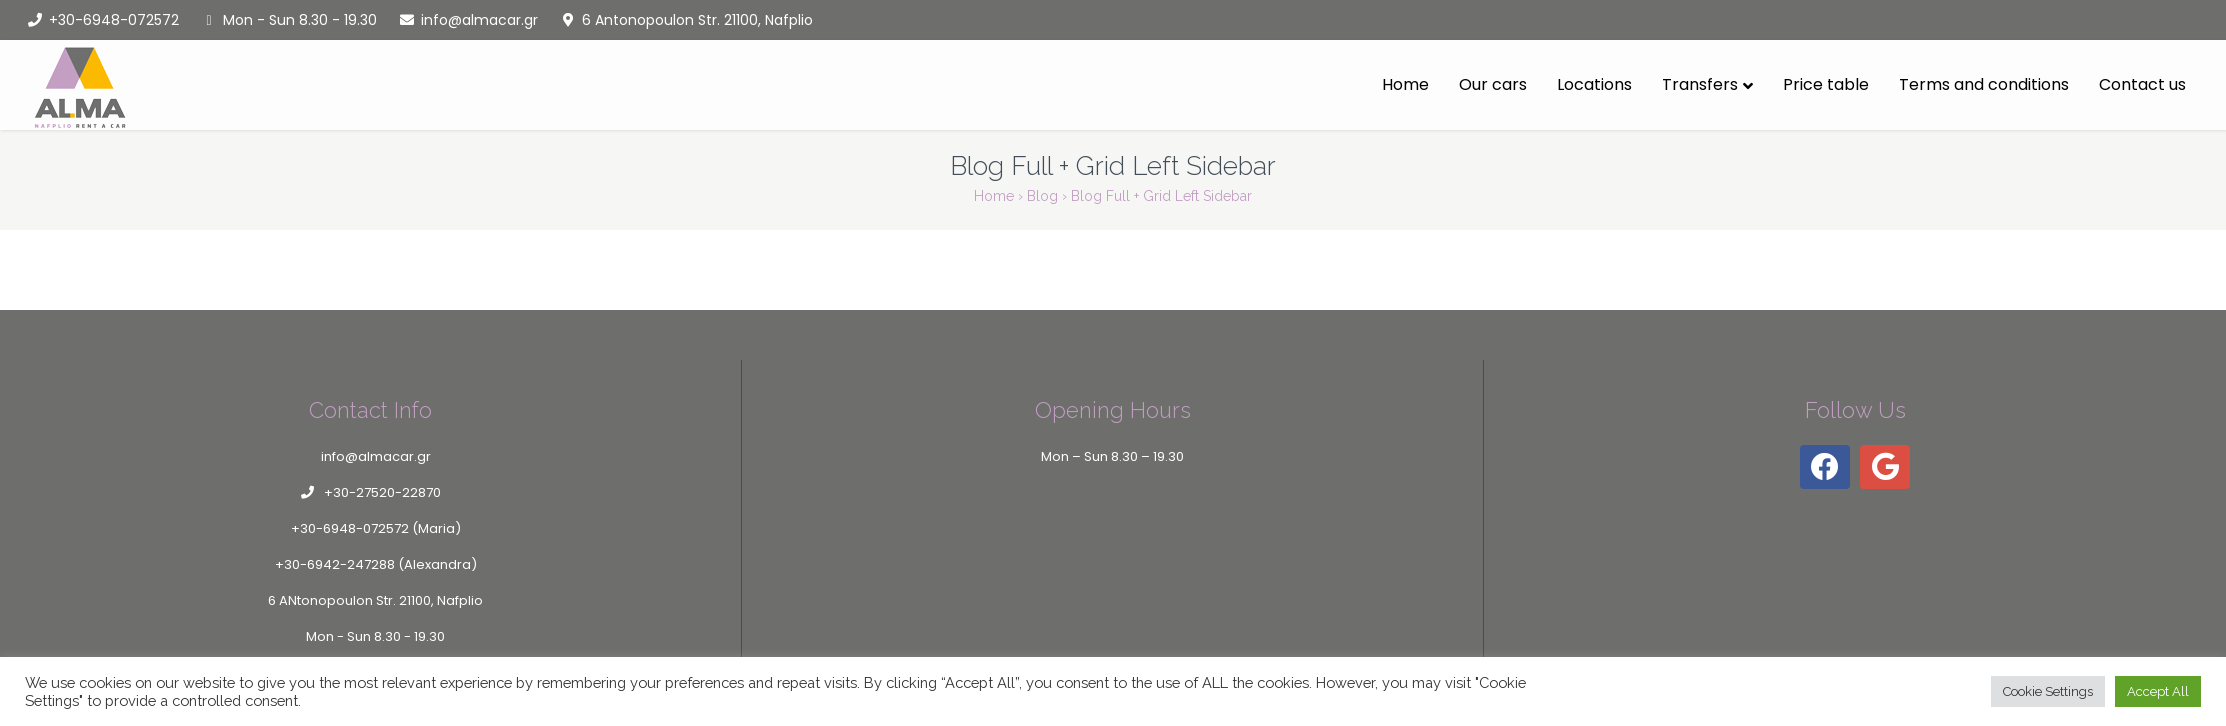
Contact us (2142, 84)
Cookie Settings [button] (2048, 691)
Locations (1594, 84)
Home (1405, 84)
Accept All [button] (2158, 691)
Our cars (1493, 84)
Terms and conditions (1984, 84)
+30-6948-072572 (102, 20)
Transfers (1700, 84)
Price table (1826, 84)
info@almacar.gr (467, 20)
